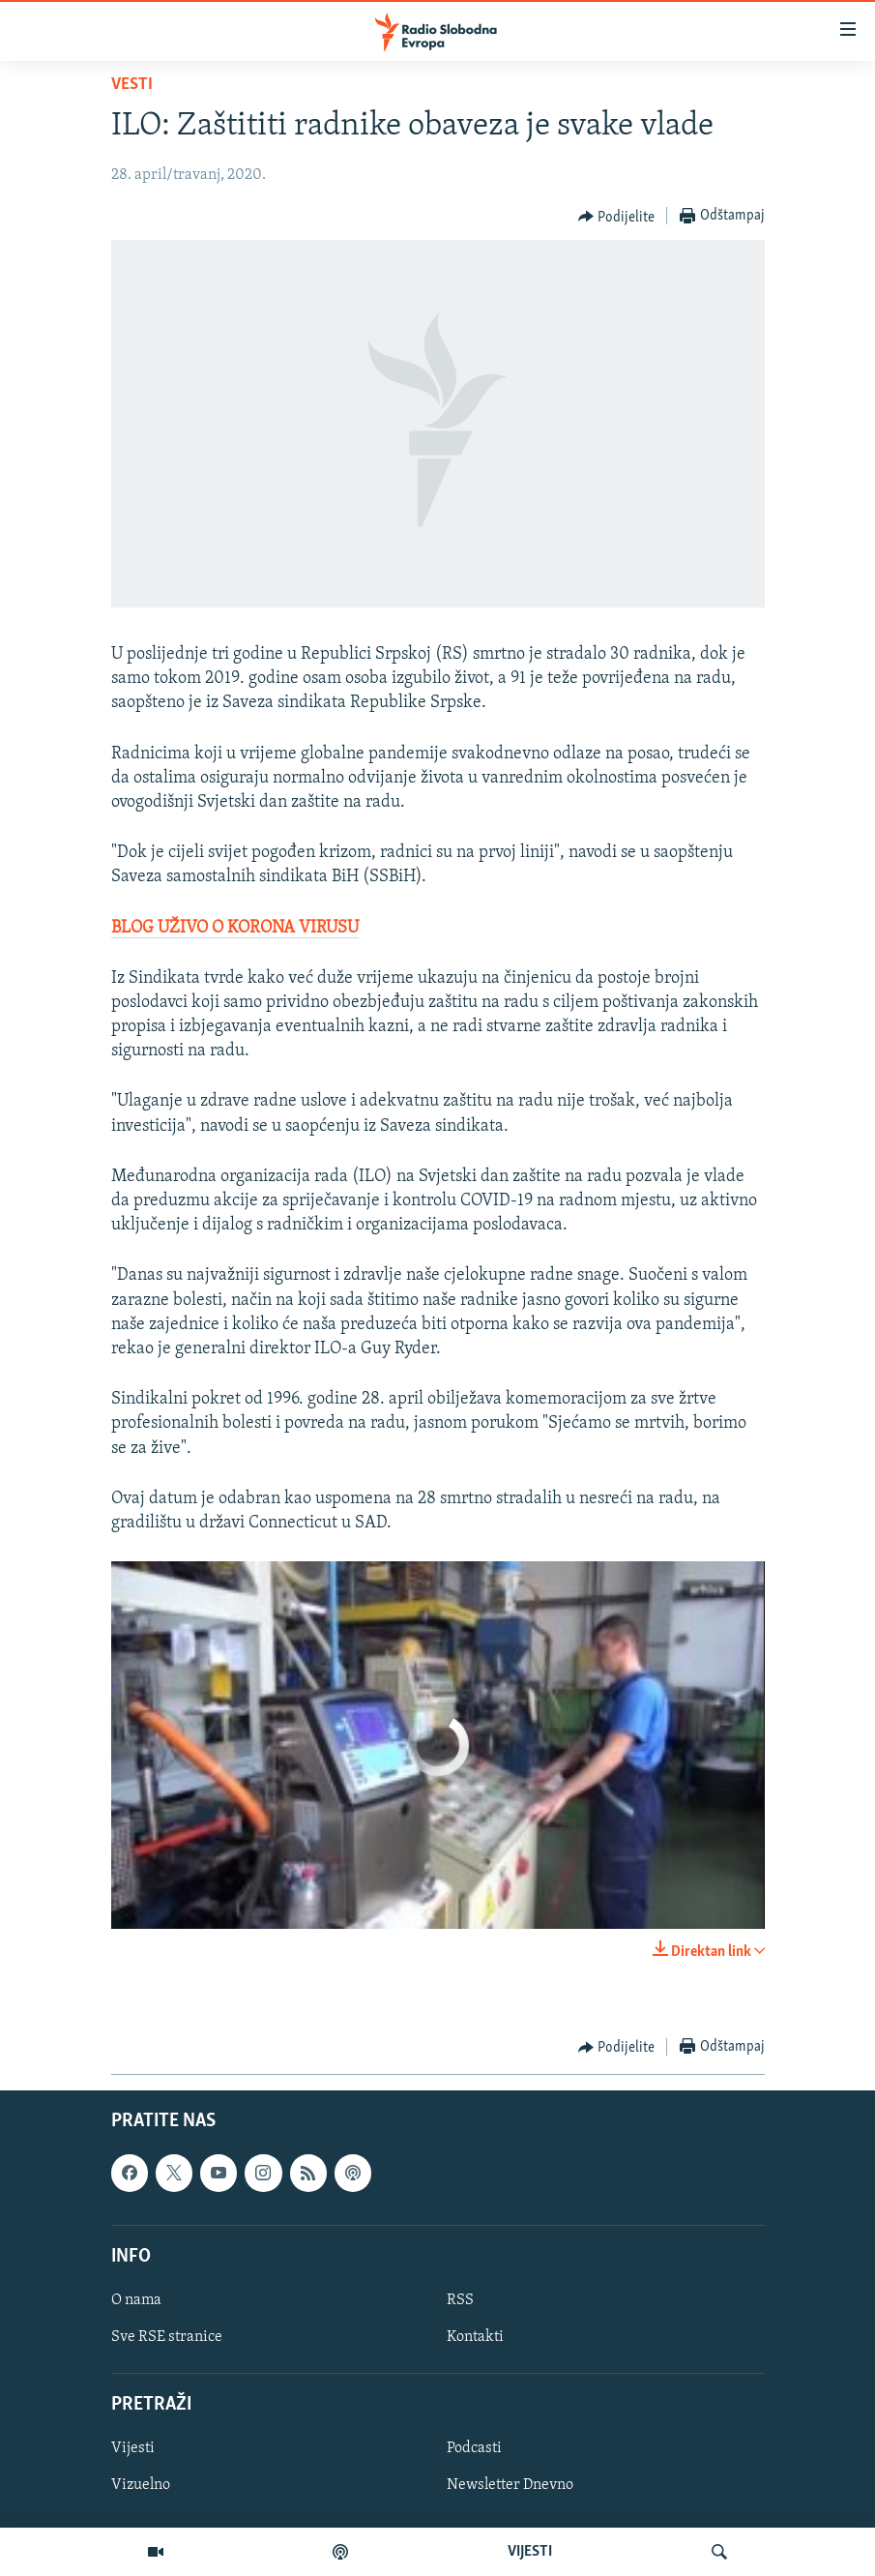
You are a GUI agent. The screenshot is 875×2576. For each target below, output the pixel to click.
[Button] (617, 216)
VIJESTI (530, 2552)
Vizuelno (140, 2486)
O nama (136, 2300)
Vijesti (133, 2449)
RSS (460, 2300)
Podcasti (474, 2449)
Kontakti (475, 2337)
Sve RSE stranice (166, 2337)
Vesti (132, 84)
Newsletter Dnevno (510, 2486)
